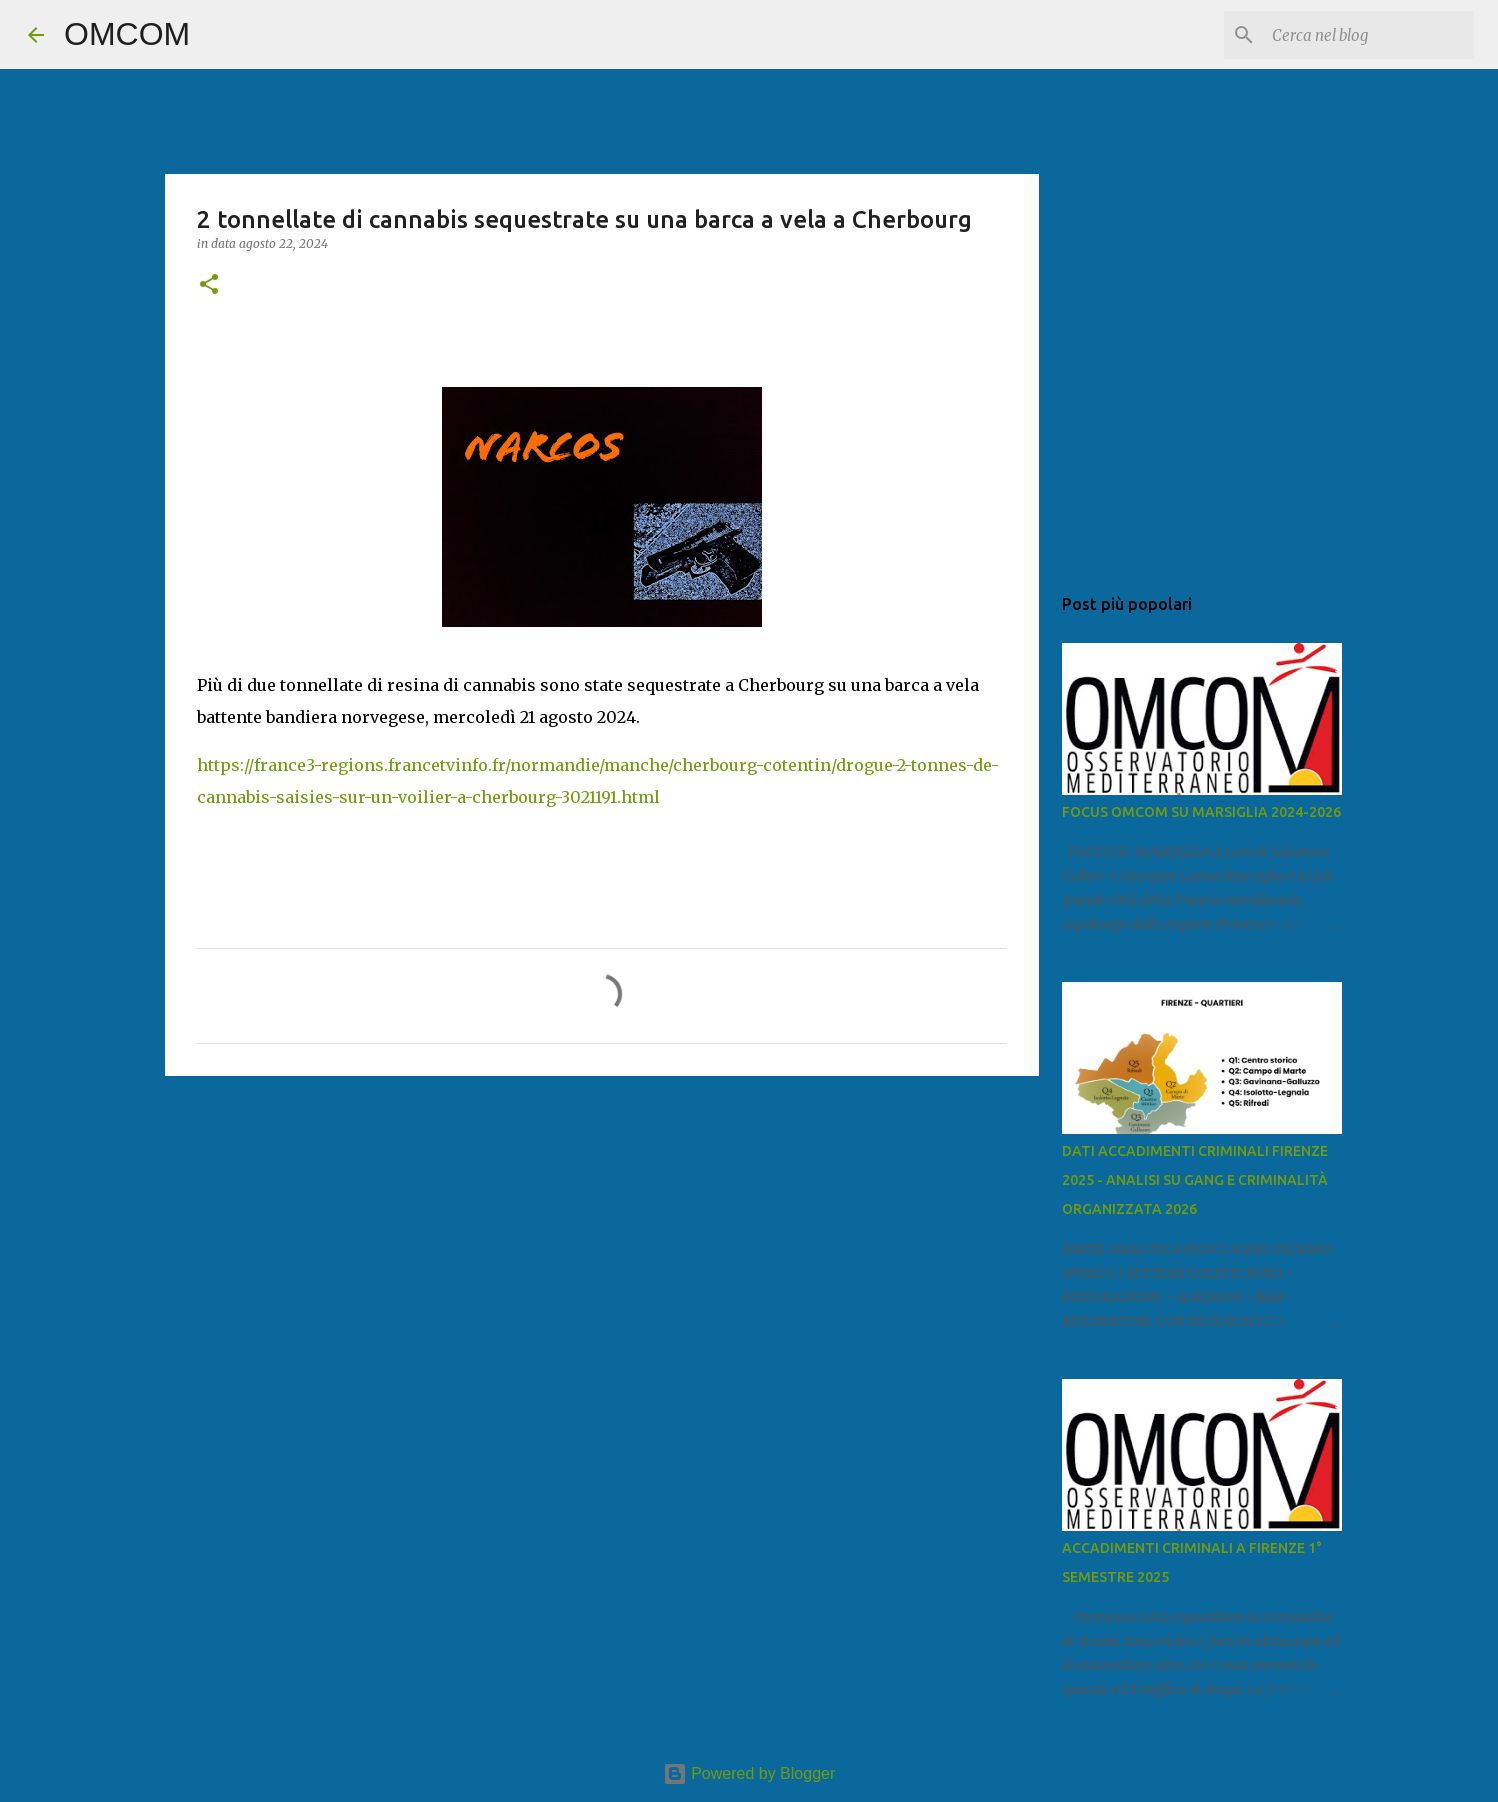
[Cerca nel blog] (1369, 35)
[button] (209, 285)
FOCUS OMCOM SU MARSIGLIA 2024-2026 (1201, 812)
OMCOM (127, 34)
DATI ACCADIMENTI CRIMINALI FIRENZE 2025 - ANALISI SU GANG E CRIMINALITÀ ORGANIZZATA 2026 (1195, 1180)
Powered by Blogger (749, 1773)
